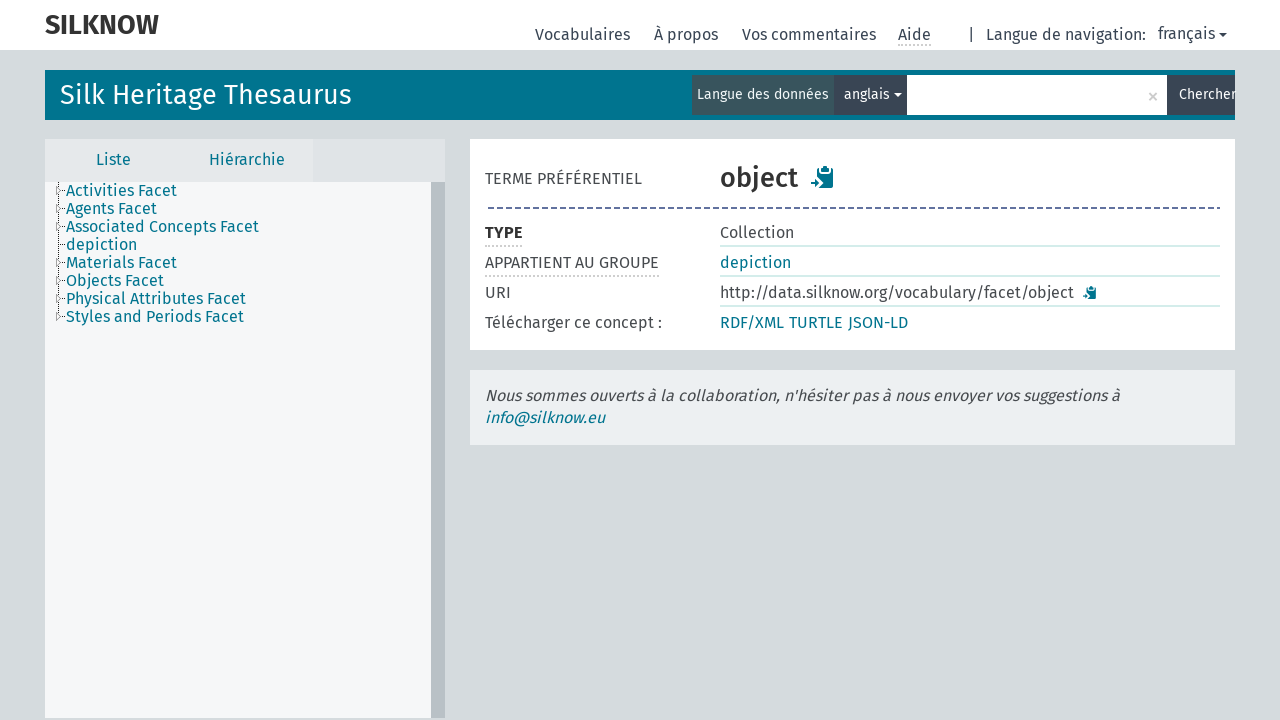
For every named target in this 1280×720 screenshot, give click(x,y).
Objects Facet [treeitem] (115, 281)
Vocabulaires (584, 34)
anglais (873, 94)
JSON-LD (878, 322)
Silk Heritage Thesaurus (206, 95)
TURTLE (816, 322)
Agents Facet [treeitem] (111, 209)
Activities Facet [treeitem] (121, 191)
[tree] (245, 450)
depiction (755, 262)
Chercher (1207, 94)
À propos (688, 34)
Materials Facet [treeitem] (121, 263)
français (1192, 33)
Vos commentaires (811, 34)
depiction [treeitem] (101, 245)
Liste (113, 159)
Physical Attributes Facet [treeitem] (156, 299)
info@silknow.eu (545, 417)
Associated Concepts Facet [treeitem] (162, 227)
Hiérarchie (247, 159)
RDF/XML (752, 322)
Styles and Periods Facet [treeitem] (155, 317)
